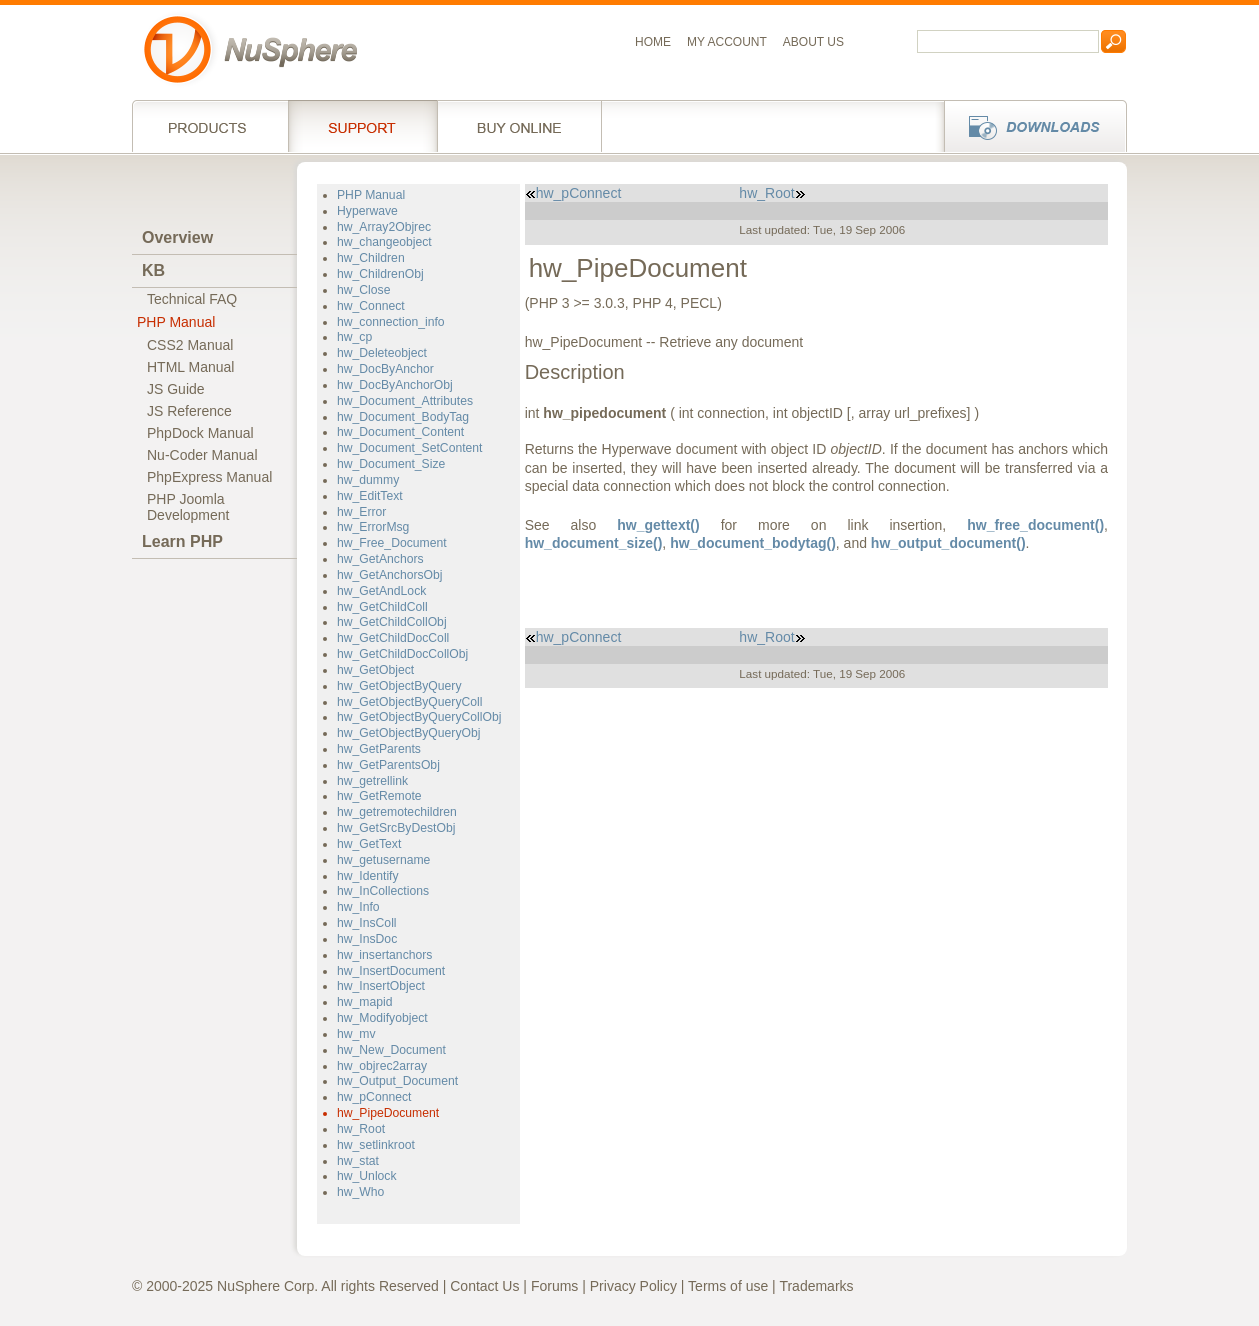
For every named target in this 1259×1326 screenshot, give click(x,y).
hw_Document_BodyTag (403, 417)
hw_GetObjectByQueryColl (409, 702)
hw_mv (356, 1034)
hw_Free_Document (392, 543)
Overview (177, 237)
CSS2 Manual (190, 345)
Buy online (519, 126)
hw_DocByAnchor (385, 369)
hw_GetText (369, 844)
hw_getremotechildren (397, 812)
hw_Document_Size (391, 464)
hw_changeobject (384, 242)
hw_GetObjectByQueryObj (408, 733)
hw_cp (354, 337)
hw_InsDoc (367, 939)
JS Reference (189, 411)
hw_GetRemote (379, 796)
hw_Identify (368, 876)
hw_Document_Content (400, 432)
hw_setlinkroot (376, 1145)
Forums (554, 1286)
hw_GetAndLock (381, 591)
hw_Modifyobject (382, 1018)
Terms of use (728, 1286)
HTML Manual (190, 367)
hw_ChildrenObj (380, 274)
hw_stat (358, 1161)
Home (653, 42)
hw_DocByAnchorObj (395, 385)
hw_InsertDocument (391, 971)
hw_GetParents (379, 749)
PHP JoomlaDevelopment (188, 507)
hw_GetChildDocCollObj (402, 654)
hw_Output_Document (397, 1081)
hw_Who (360, 1192)
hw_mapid (364, 1002)
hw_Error (361, 512)
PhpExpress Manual (209, 477)
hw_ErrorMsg (373, 527)
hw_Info (358, 907)
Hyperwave (367, 211)
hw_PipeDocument (388, 1113)
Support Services (362, 126)
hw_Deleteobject (382, 353)
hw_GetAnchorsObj (390, 575)
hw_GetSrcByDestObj (396, 828)
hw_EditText (370, 496)
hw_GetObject (375, 670)
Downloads (1029, 126)
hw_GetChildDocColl (393, 638)
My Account (727, 42)
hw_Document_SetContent (409, 448)
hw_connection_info (391, 322)
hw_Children (371, 258)
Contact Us (484, 1286)
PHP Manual (176, 322)
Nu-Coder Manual (202, 455)
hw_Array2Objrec (384, 227)
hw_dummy (368, 480)
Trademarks (816, 1286)
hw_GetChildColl (382, 607)
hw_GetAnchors (380, 559)
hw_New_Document (391, 1050)
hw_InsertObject (381, 986)
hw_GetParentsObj (388, 765)
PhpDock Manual (200, 433)
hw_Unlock (367, 1176)
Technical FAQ (192, 299)
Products (210, 126)
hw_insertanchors (384, 955)
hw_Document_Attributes (405, 401)
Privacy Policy (633, 1286)
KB (153, 270)
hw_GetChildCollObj (392, 622)
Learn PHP (182, 541)
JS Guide (176, 389)
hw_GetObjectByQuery (399, 686)
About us (813, 42)
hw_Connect (371, 306)
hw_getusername (383, 860)
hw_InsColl (367, 923)
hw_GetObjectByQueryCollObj (419, 717)
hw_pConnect (374, 1097)
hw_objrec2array (382, 1066)
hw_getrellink (372, 781)
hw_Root (361, 1129)
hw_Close (363, 290)
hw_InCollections (383, 891)
